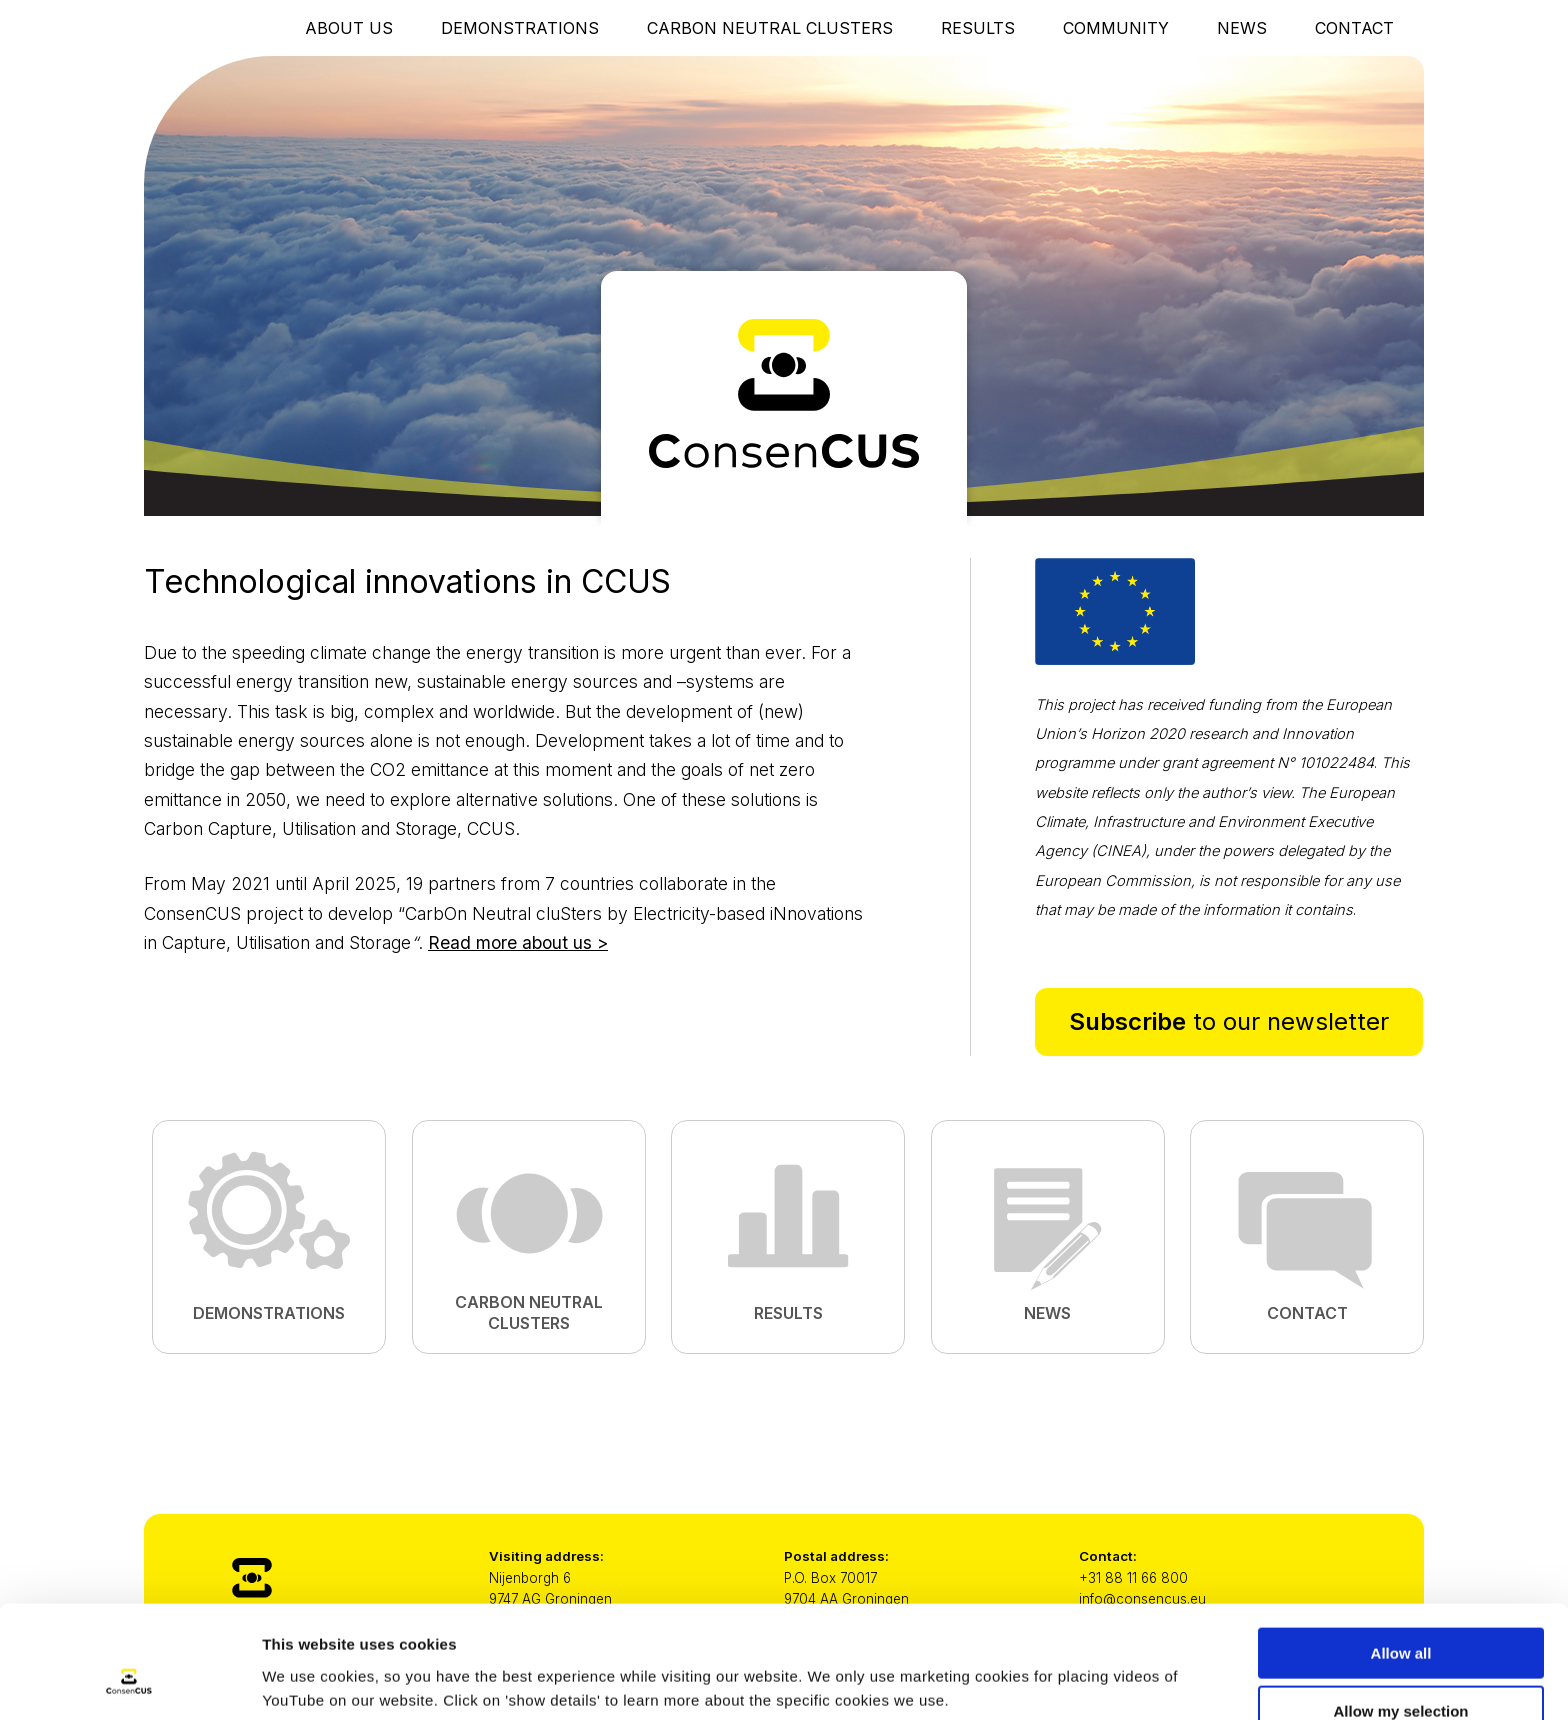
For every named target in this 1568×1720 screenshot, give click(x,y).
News (1242, 28)
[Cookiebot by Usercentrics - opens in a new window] (129, 1681)
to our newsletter (1229, 1021)
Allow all (1401, 1553)
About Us (349, 28)
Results (978, 28)
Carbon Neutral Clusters (770, 28)
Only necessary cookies (1401, 1670)
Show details (1049, 1665)
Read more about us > (518, 942)
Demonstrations (520, 28)
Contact (1354, 28)
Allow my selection (1400, 1612)
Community (1116, 28)
